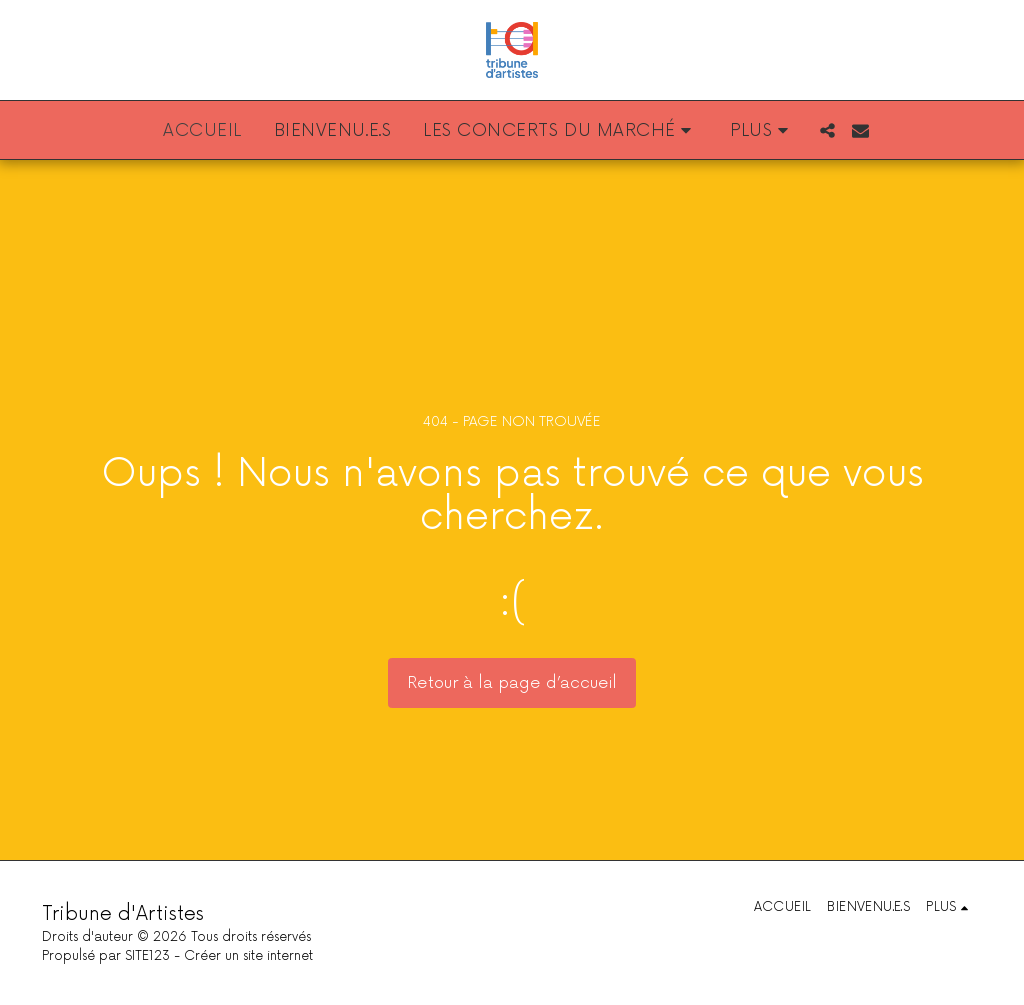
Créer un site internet (248, 956)
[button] (560, 130)
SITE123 (147, 956)
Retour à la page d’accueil (512, 683)
